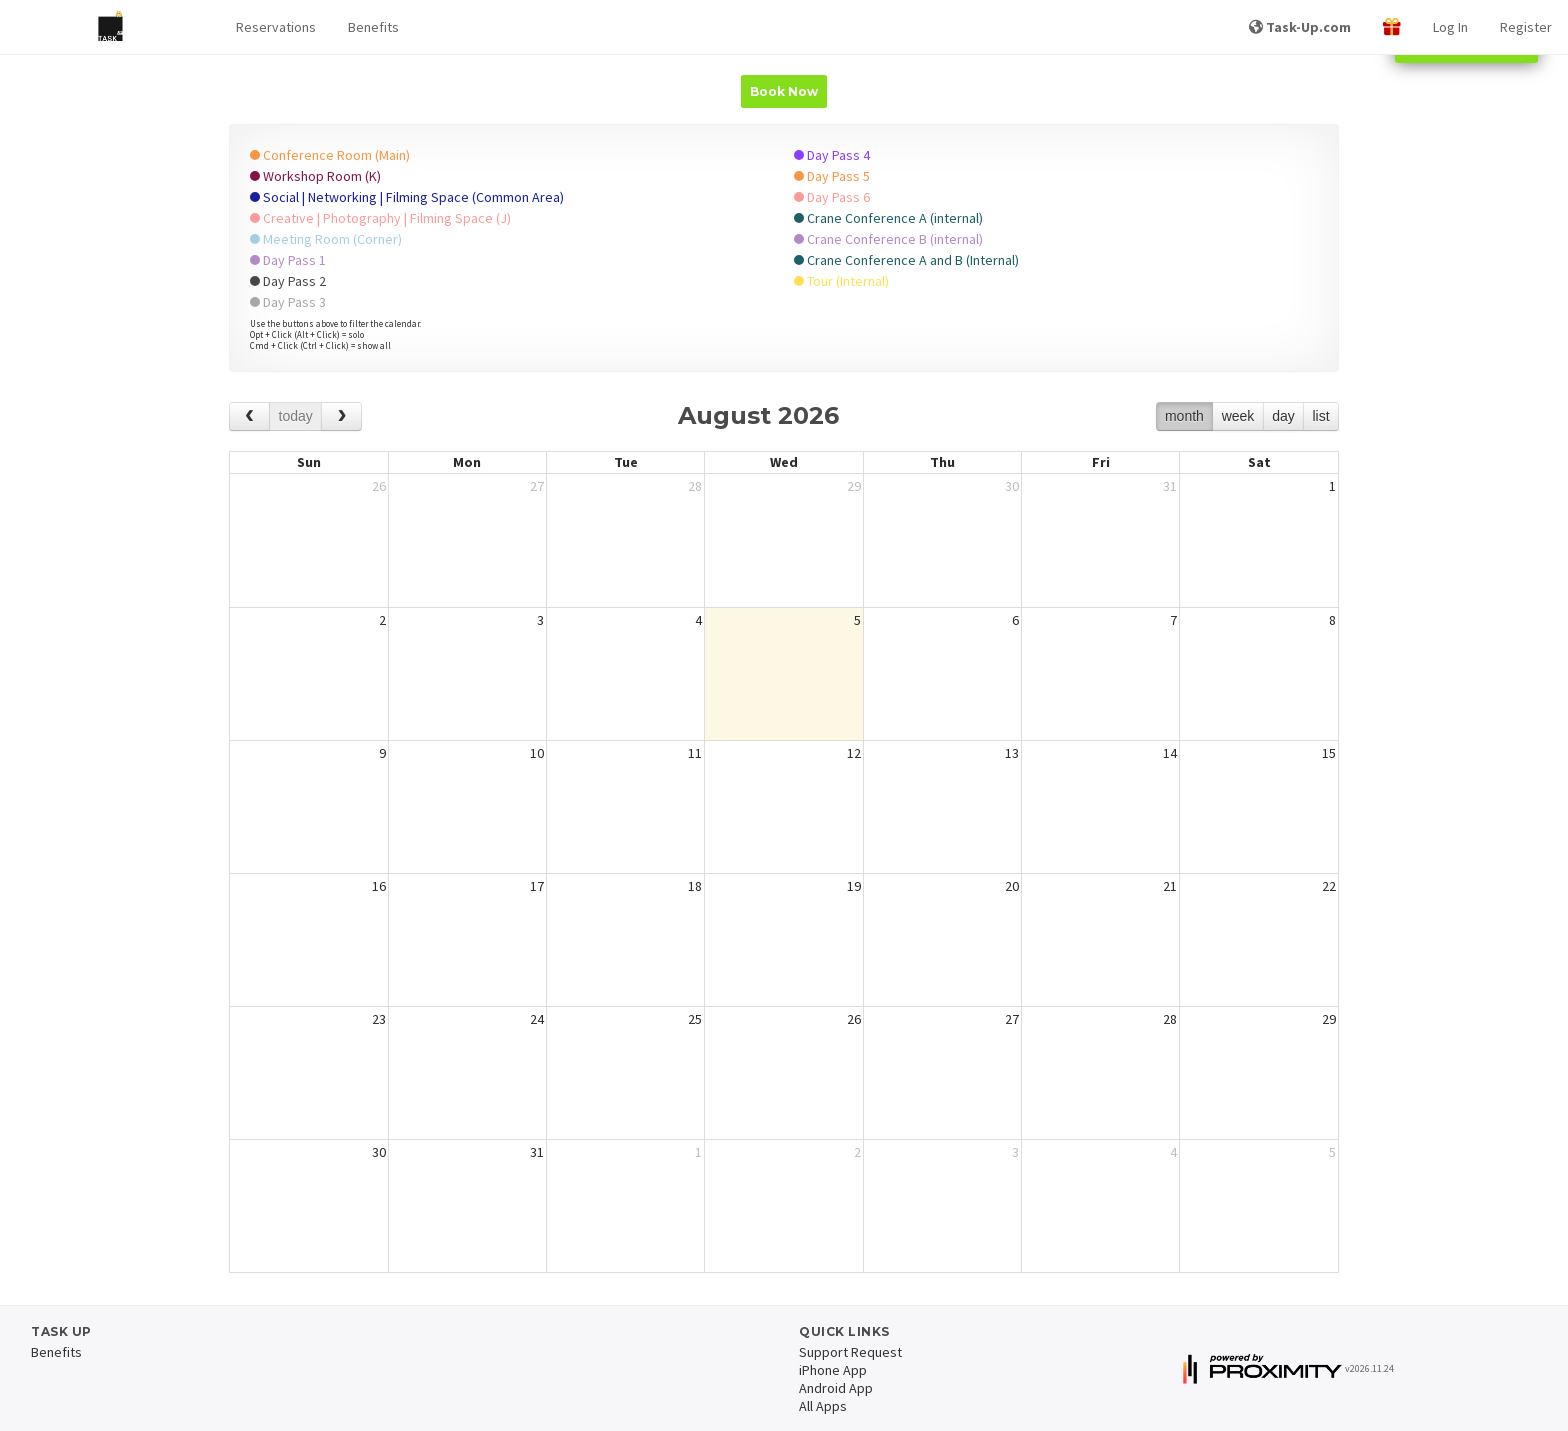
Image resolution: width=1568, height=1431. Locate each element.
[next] (341, 416)
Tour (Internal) (841, 281)
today (296, 416)
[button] (276, 27)
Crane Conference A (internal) (888, 218)
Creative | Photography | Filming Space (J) (380, 218)
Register (1526, 27)
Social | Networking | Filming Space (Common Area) (407, 197)
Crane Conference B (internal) (888, 239)
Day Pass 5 (832, 176)
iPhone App (833, 1370)
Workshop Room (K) (315, 176)
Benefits (373, 27)
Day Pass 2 (288, 281)
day (1283, 416)
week (1238, 416)
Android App (836, 1388)
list (1320, 416)
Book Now (784, 91)
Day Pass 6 (832, 197)
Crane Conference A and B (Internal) (906, 260)
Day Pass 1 (288, 260)
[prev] (249, 416)
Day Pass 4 (832, 155)
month (1184, 416)
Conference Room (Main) (330, 155)
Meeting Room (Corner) (326, 239)
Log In (1450, 27)
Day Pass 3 (288, 302)
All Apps (823, 1406)
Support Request (850, 1352)
